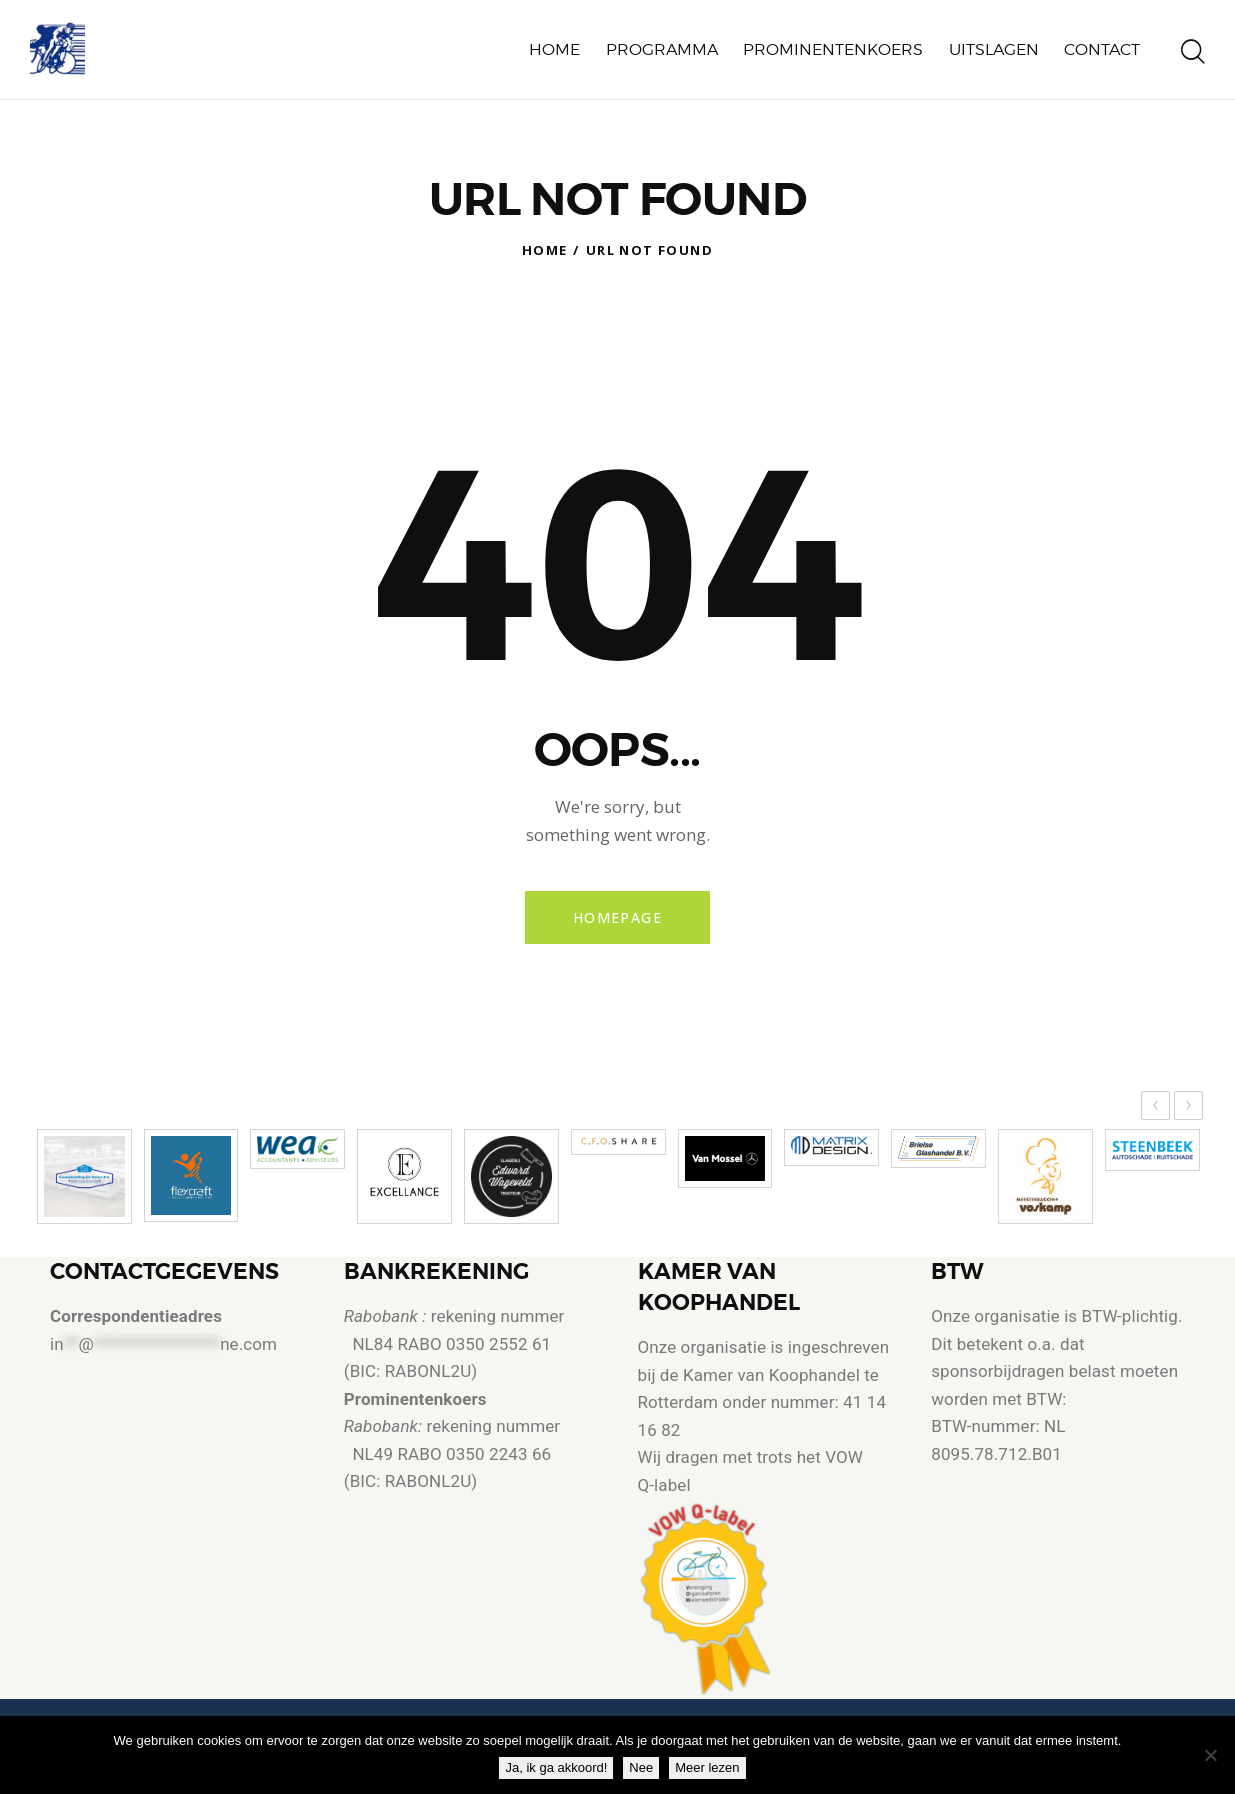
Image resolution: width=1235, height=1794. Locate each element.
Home (545, 250)
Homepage (617, 917)
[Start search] (1193, 53)
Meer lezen (707, 1767)
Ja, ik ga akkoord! (556, 1767)
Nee (641, 1767)
